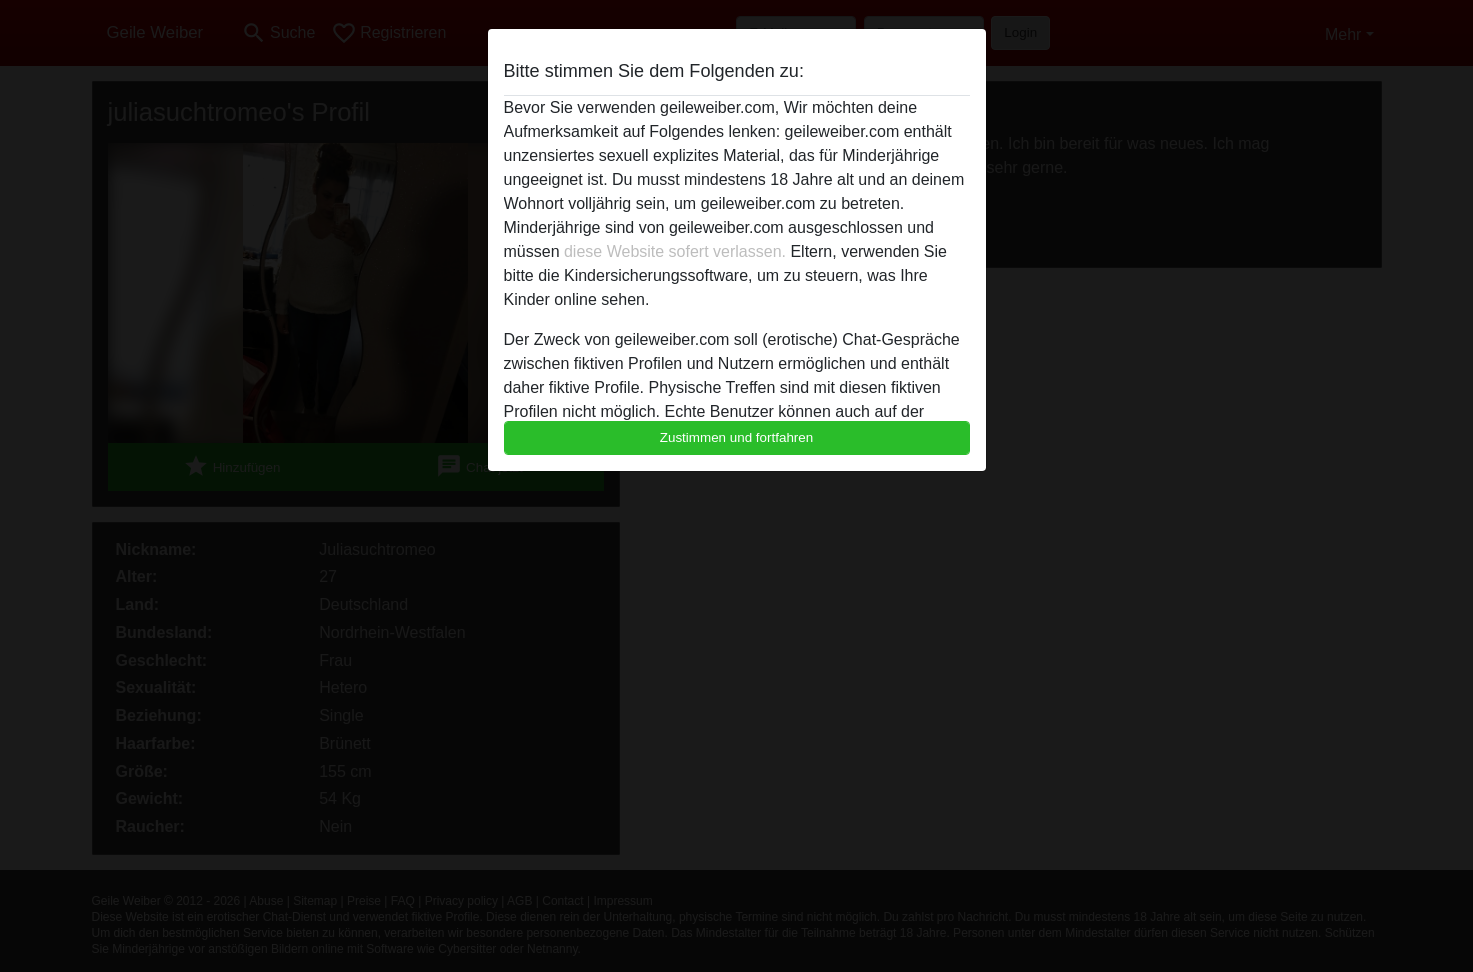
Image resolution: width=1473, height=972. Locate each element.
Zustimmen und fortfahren (737, 437)
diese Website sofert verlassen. (675, 251)
